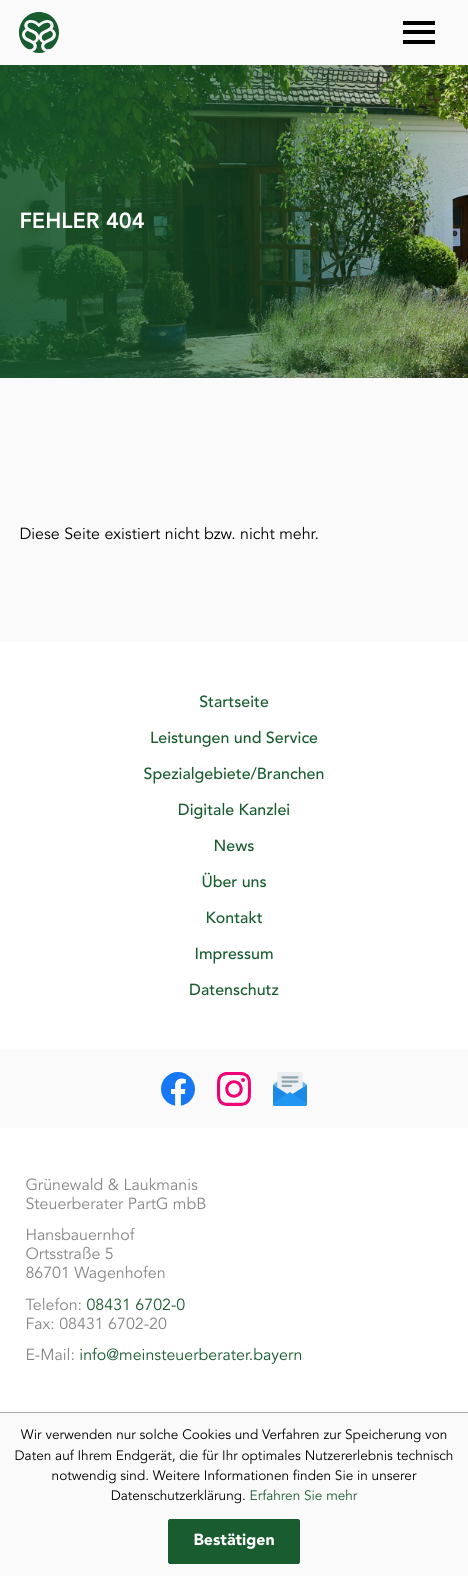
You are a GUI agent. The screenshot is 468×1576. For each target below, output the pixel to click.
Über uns (233, 882)
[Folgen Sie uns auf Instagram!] (234, 1089)
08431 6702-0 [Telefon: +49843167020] (135, 1305)
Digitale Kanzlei (234, 810)
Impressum (233, 954)
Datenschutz (234, 990)
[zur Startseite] (39, 32)
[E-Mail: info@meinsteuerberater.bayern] (290, 1089)
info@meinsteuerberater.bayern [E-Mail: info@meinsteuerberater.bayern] (190, 1355)
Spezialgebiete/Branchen (234, 774)
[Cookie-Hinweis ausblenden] (233, 1541)
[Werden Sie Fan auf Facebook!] (178, 1089)
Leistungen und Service (234, 738)
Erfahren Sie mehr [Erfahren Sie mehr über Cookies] (304, 1495)
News (234, 846)
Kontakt (233, 918)
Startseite (234, 702)
